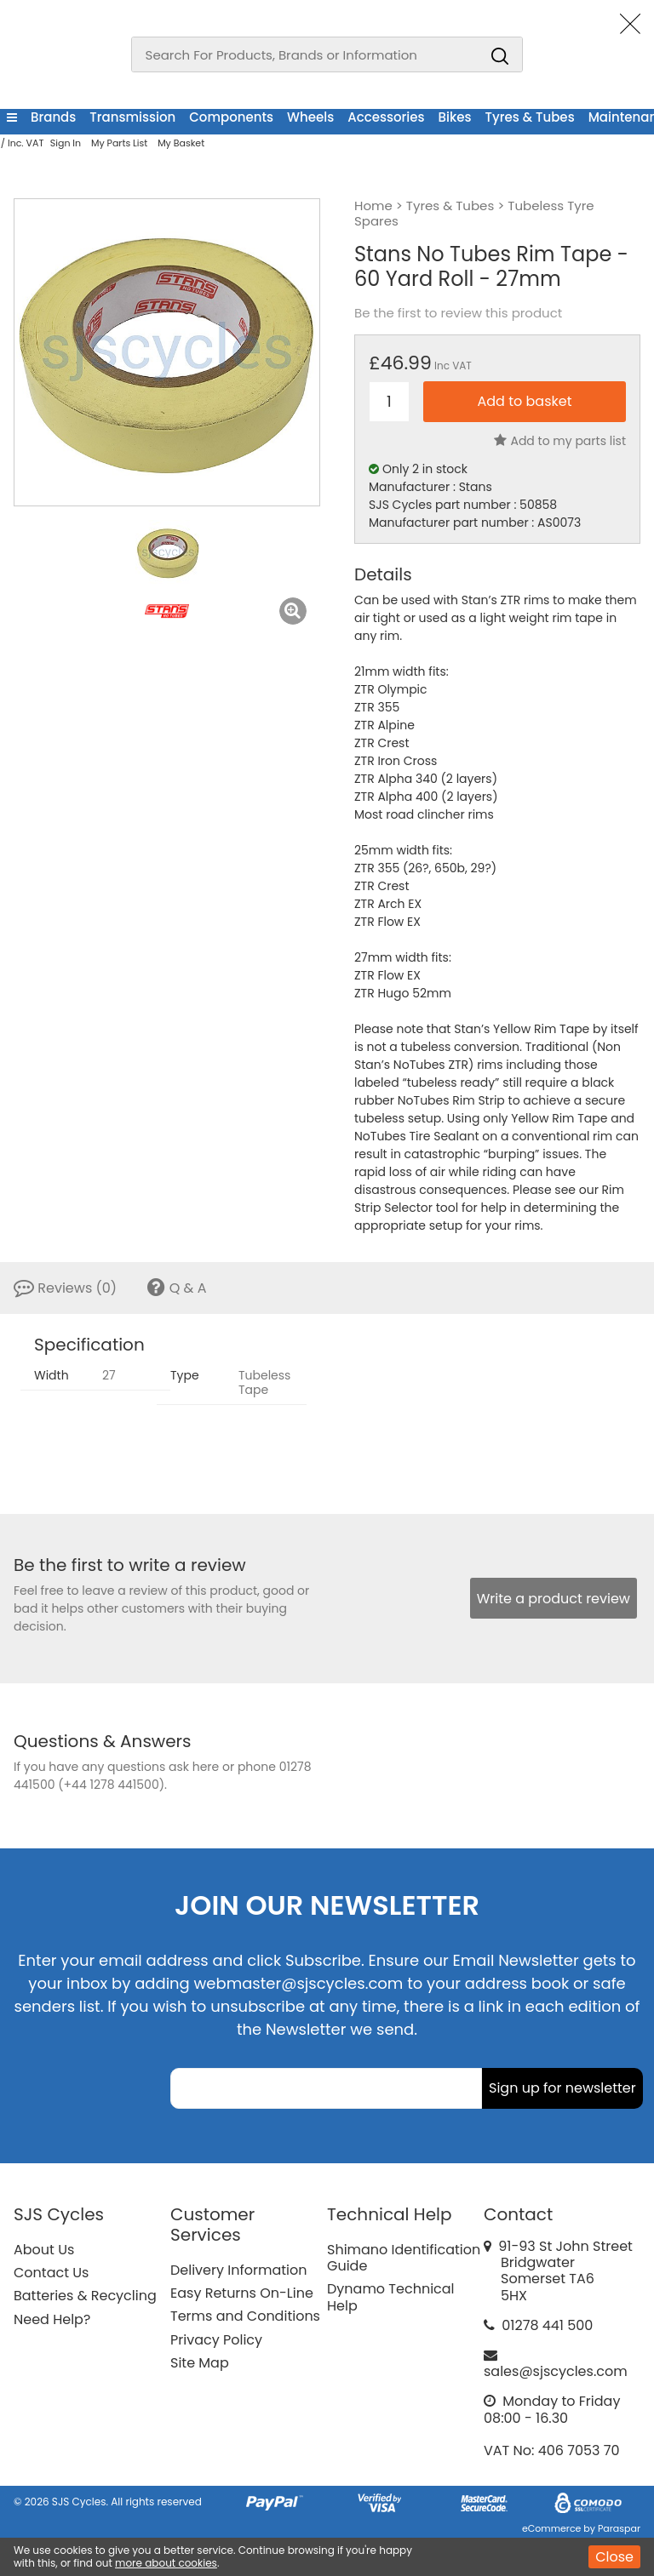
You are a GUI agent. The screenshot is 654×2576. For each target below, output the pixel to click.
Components (231, 117)
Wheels (310, 117)
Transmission (132, 117)
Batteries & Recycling (85, 2295)
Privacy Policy (216, 2340)
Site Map (199, 2363)
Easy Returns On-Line (241, 2293)
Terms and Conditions (245, 2316)
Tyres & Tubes (530, 117)
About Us (44, 2249)
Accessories (385, 117)
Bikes (455, 117)
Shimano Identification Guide (403, 2258)
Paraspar (619, 2528)
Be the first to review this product (458, 313)
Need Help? (52, 2319)
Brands (53, 117)
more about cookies (166, 2563)
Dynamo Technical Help (391, 2297)
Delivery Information (238, 2270)
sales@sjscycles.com (556, 2371)
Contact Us (51, 2272)
